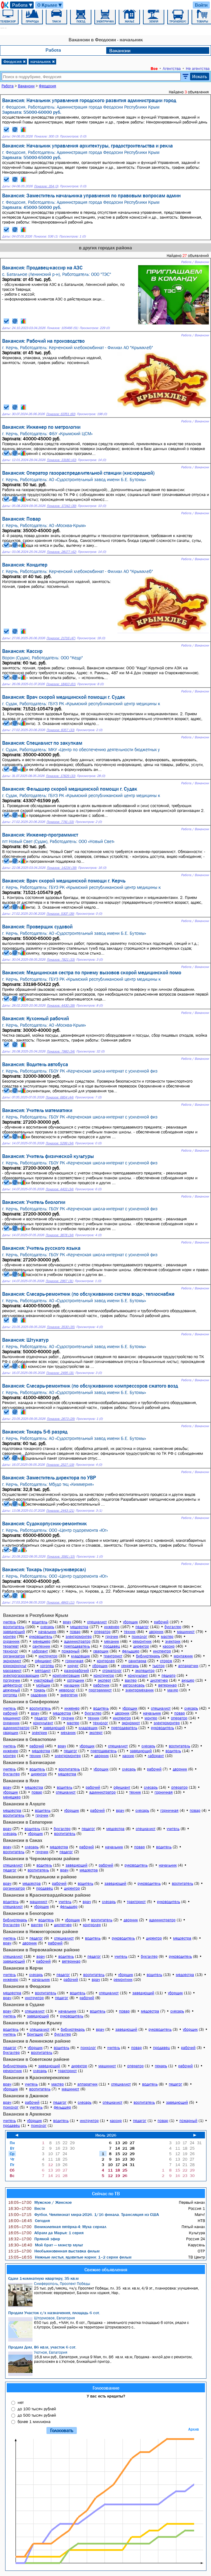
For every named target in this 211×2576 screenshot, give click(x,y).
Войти (201, 5)
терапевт (11, 1646)
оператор (102, 1631)
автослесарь (134, 1685)
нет (21, 2402)
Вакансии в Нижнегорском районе (40, 1931)
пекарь (161, 2066)
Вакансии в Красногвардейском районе (46, 1895)
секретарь (130, 1665)
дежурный (11, 1690)
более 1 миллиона (34, 2421)
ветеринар (167, 1685)
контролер (106, 1661)
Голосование (106, 2388)
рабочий (161, 1622)
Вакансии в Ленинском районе (36, 2041)
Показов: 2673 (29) (61, 1418)
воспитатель (13, 1626)
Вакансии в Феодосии (26, 1986)
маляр (172, 1690)
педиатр (168, 1675)
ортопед (10, 1695)
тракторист (113, 1656)
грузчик (111, 1636)
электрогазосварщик (21, 1675)
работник (101, 1685)
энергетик (69, 1695)
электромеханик (139, 1690)
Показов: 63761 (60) (60, 414)
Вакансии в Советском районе (36, 2059)
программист (100, 1690)
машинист (186, 1631)
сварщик (100, 1651)
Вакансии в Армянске (27, 2114)
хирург (73, 1665)
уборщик (130, 1622)
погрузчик (11, 1680)
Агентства (172, 68)
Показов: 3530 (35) (61, 1327)
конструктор (104, 1675)
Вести (26, 2208)
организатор (14, 1656)
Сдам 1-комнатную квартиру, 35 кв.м (43, 2278)
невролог (67, 1690)
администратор (77, 1641)
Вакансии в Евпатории (28, 1822)
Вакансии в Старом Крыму (32, 2022)
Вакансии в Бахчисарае (29, 1762)
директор (141, 1646)
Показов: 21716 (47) (60, 638)
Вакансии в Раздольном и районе (40, 1876)
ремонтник (142, 1641)
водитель (39, 1622)
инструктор (48, 1656)
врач (67, 1622)
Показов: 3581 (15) (61, 1556)
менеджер (41, 1641)
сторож (166, 1661)
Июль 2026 (105, 2135)
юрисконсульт (14, 1665)
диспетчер (159, 1680)
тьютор (158, 1665)
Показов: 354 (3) (46, 186)
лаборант (40, 1651)
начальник (42, 61)
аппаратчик (188, 1665)
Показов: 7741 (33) (60, 821)
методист (43, 1670)
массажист (12, 1670)
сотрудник (75, 1680)
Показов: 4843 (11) (60, 1602)
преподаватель (77, 1646)
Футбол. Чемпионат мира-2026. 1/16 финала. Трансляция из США (83, 2214)
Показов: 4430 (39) (61, 1005)
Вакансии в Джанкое (25, 2095)
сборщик (99, 1665)
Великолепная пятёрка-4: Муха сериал (57, 2226)
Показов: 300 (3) (46, 136)
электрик (172, 1641)
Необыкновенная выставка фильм (54, 2250)
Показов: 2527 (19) (60, 1464)
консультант (138, 1675)
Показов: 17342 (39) (61, 506)
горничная (74, 1661)
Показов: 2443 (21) (60, 1510)
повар (75, 1631)
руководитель (40, 1636)
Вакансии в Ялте (21, 1780)
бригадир (35, 2034)
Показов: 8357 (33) (60, 730)
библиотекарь (148, 1656)
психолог (139, 1636)
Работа (22, 5)
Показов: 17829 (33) (60, 776)
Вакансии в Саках (22, 1840)
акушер (188, 1680)
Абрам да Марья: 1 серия (45, 2232)
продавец (111, 1646)
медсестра (79, 1626)
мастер (167, 1636)
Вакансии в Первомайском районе (41, 1949)
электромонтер (79, 1636)
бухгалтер (173, 1626)
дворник (156, 1631)
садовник (39, 1695)
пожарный (71, 1651)
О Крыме (50, 5)
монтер (9, 1636)
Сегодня (29, 2220)
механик (111, 1641)
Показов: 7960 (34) (61, 1051)
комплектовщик (66, 1675)
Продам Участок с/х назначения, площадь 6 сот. (54, 2312)
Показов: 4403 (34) (59, 1189)
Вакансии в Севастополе (29, 1739)
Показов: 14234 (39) (62, 867)
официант (43, 1661)
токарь (39, 1690)
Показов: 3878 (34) (59, 1235)
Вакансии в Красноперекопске (36, 2077)
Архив (193, 2429)
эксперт (104, 1680)
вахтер (131, 1680)
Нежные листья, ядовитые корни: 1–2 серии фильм (69, 2257)
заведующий (14, 1631)
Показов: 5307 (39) (60, 913)
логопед (47, 1665)
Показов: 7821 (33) (61, 959)
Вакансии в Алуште (24, 1803)
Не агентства (197, 68)
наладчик (72, 1685)
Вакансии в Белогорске (28, 1913)
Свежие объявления (105, 2269)
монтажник (183, 1656)
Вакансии (120, 50)
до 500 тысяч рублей (37, 2415)
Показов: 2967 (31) (59, 1281)
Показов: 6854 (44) (59, 1097)
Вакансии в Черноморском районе (41, 1858)
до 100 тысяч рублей (37, 2408)
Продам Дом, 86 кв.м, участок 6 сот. (42, 2347)
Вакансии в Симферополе (31, 1701)
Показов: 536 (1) (45, 236)
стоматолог (112, 1670)
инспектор (162, 1651)
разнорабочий (76, 1670)
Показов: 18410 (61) (61, 684)
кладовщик (80, 1656)
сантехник (41, 1646)
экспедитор (145, 1670)
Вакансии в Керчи (23, 1968)
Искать (199, 76)
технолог (10, 1651)
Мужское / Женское (40, 2202)
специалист (97, 1622)
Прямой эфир (34, 2238)
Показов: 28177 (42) (61, 551)
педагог (142, 1626)
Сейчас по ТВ (106, 2193)
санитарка (137, 1661)
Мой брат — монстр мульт (45, 2244)
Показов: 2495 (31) (60, 1373)
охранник (11, 1641)
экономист (12, 1661)
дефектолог (12, 1685)
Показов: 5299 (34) (59, 1143)
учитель (9, 1622)
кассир (169, 1646)
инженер (111, 1626)
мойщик (43, 1685)
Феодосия (14, 61)
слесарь (47, 1626)
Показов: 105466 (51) (62, 328)
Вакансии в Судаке (23, 2004)
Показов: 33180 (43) (61, 460)
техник (129, 1631)
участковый (43, 1680)
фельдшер (130, 1651)
